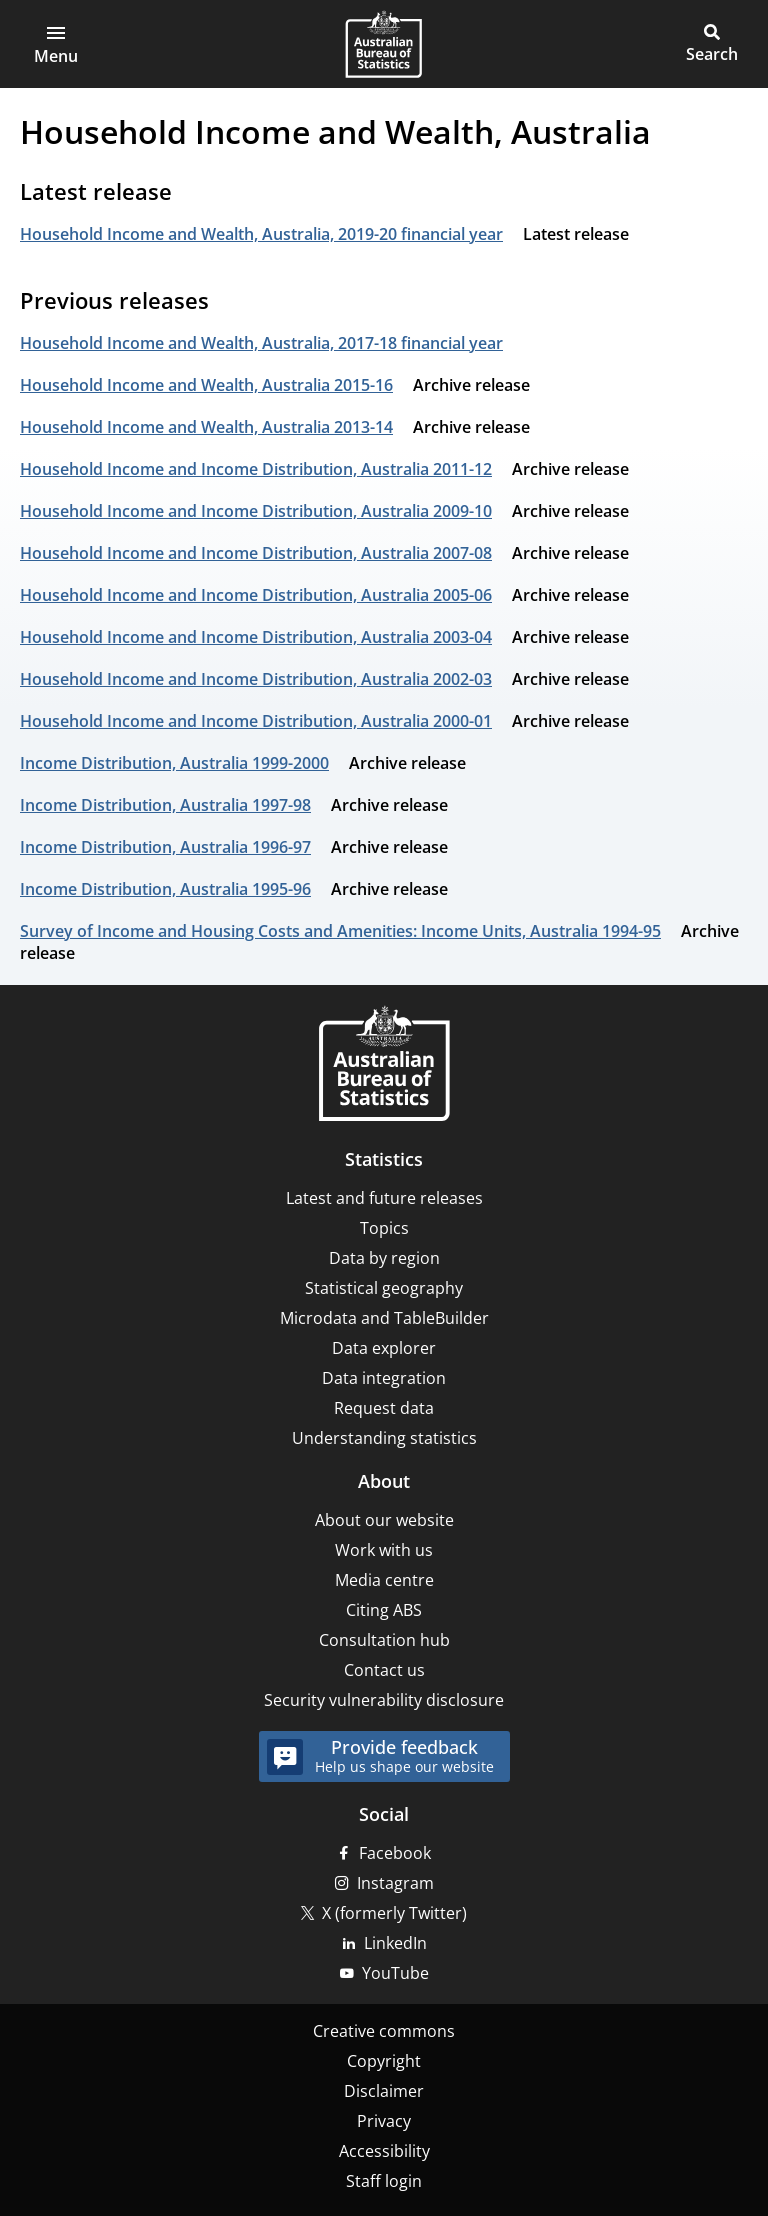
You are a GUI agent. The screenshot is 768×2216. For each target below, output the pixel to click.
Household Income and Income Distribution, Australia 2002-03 (256, 679)
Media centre (384, 1580)
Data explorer (384, 1348)
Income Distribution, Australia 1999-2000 (174, 763)
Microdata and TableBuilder (384, 1318)
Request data (384, 1408)
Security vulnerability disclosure (384, 1700)
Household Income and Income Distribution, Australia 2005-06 (256, 595)
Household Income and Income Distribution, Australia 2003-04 (256, 637)
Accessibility (384, 2151)
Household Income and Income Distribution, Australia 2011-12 (256, 469)
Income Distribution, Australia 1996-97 (165, 847)
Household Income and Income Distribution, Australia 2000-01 (256, 721)
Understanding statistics (384, 1438)
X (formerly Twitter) (394, 1913)
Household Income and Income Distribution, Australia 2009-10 (256, 511)
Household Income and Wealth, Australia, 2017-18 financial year (261, 343)
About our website (384, 1520)
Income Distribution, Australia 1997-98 (165, 805)
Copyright (384, 2061)
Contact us (384, 1670)
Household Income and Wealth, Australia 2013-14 (206, 427)
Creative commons (384, 2031)
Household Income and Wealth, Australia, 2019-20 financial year (261, 234)
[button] (56, 44)
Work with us (384, 1550)
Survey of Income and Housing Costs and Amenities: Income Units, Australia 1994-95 (340, 931)
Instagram (395, 1883)
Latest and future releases (384, 1198)
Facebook (395, 1853)
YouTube (395, 1973)
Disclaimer (384, 2091)
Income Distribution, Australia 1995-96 (165, 889)
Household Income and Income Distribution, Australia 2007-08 (256, 553)
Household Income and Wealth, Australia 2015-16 (206, 385)
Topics (384, 1228)
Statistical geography (384, 1288)
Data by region (384, 1258)
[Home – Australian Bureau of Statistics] (384, 1065)
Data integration (384, 1378)
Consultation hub (384, 1640)
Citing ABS (384, 1610)
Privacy (384, 2121)
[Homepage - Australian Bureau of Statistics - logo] (383, 44)
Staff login (384, 2181)
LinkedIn (395, 1943)
